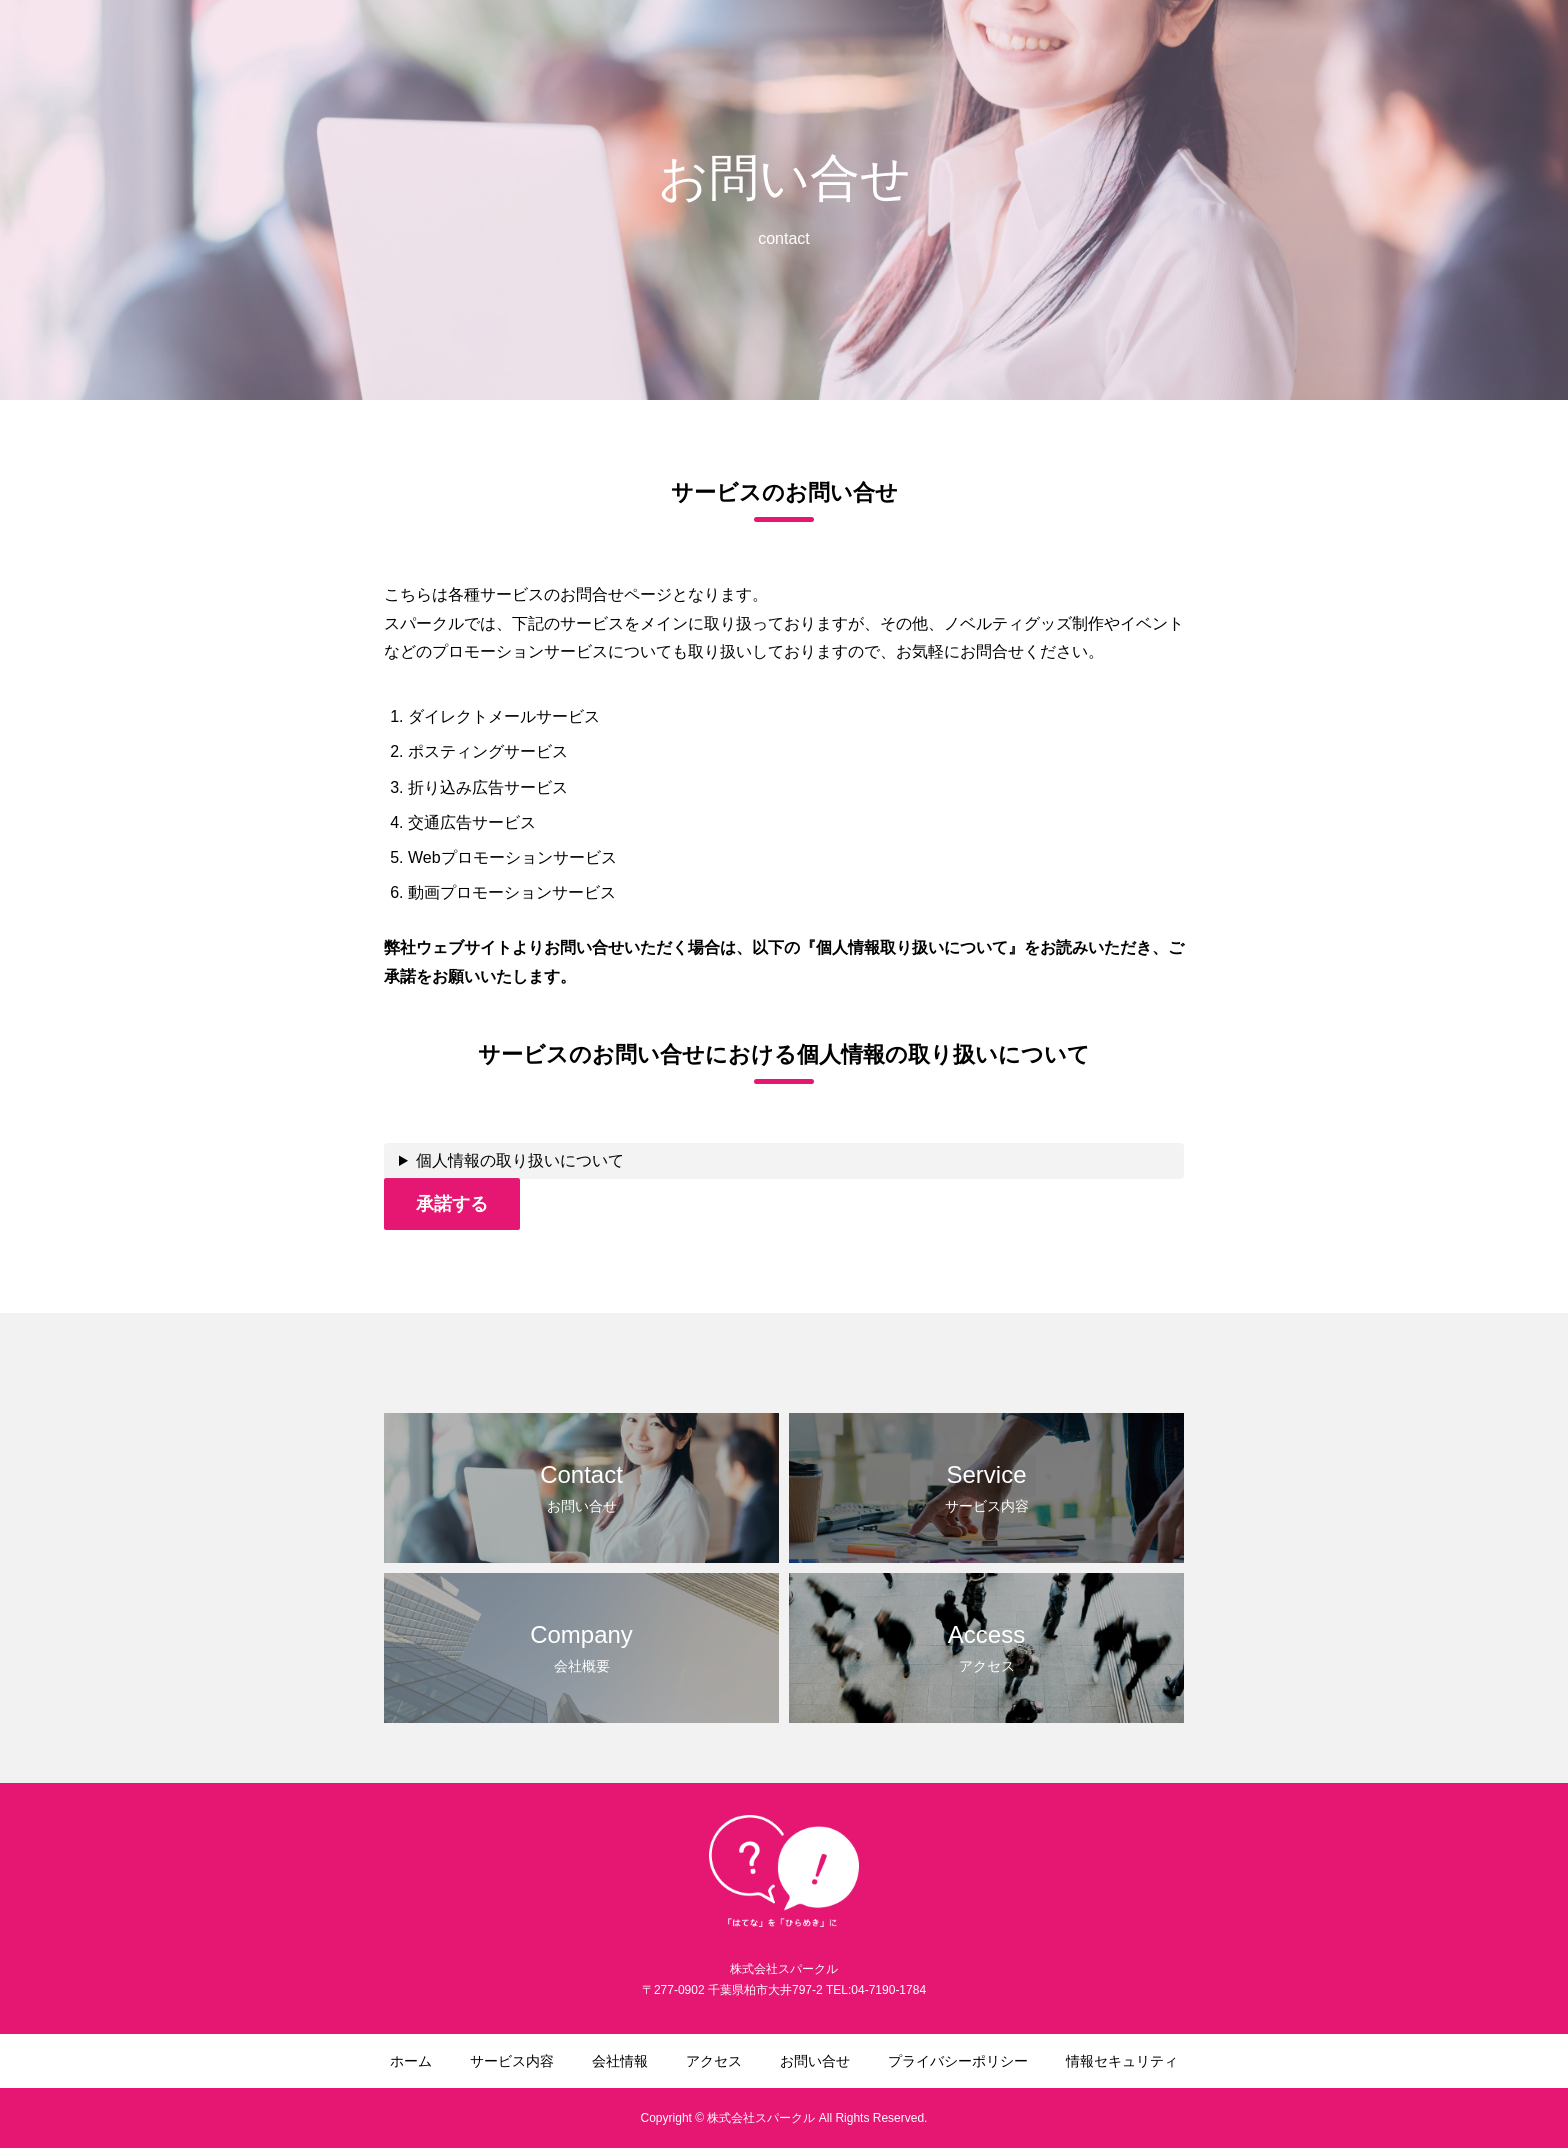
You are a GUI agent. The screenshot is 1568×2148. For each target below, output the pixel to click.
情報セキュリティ (1474, 51)
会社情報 (980, 51)
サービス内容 (874, 51)
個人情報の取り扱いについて (520, 1160)
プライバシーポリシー (1312, 51)
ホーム (775, 51)
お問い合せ (1171, 51)
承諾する (452, 1204)
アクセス (1072, 51)
